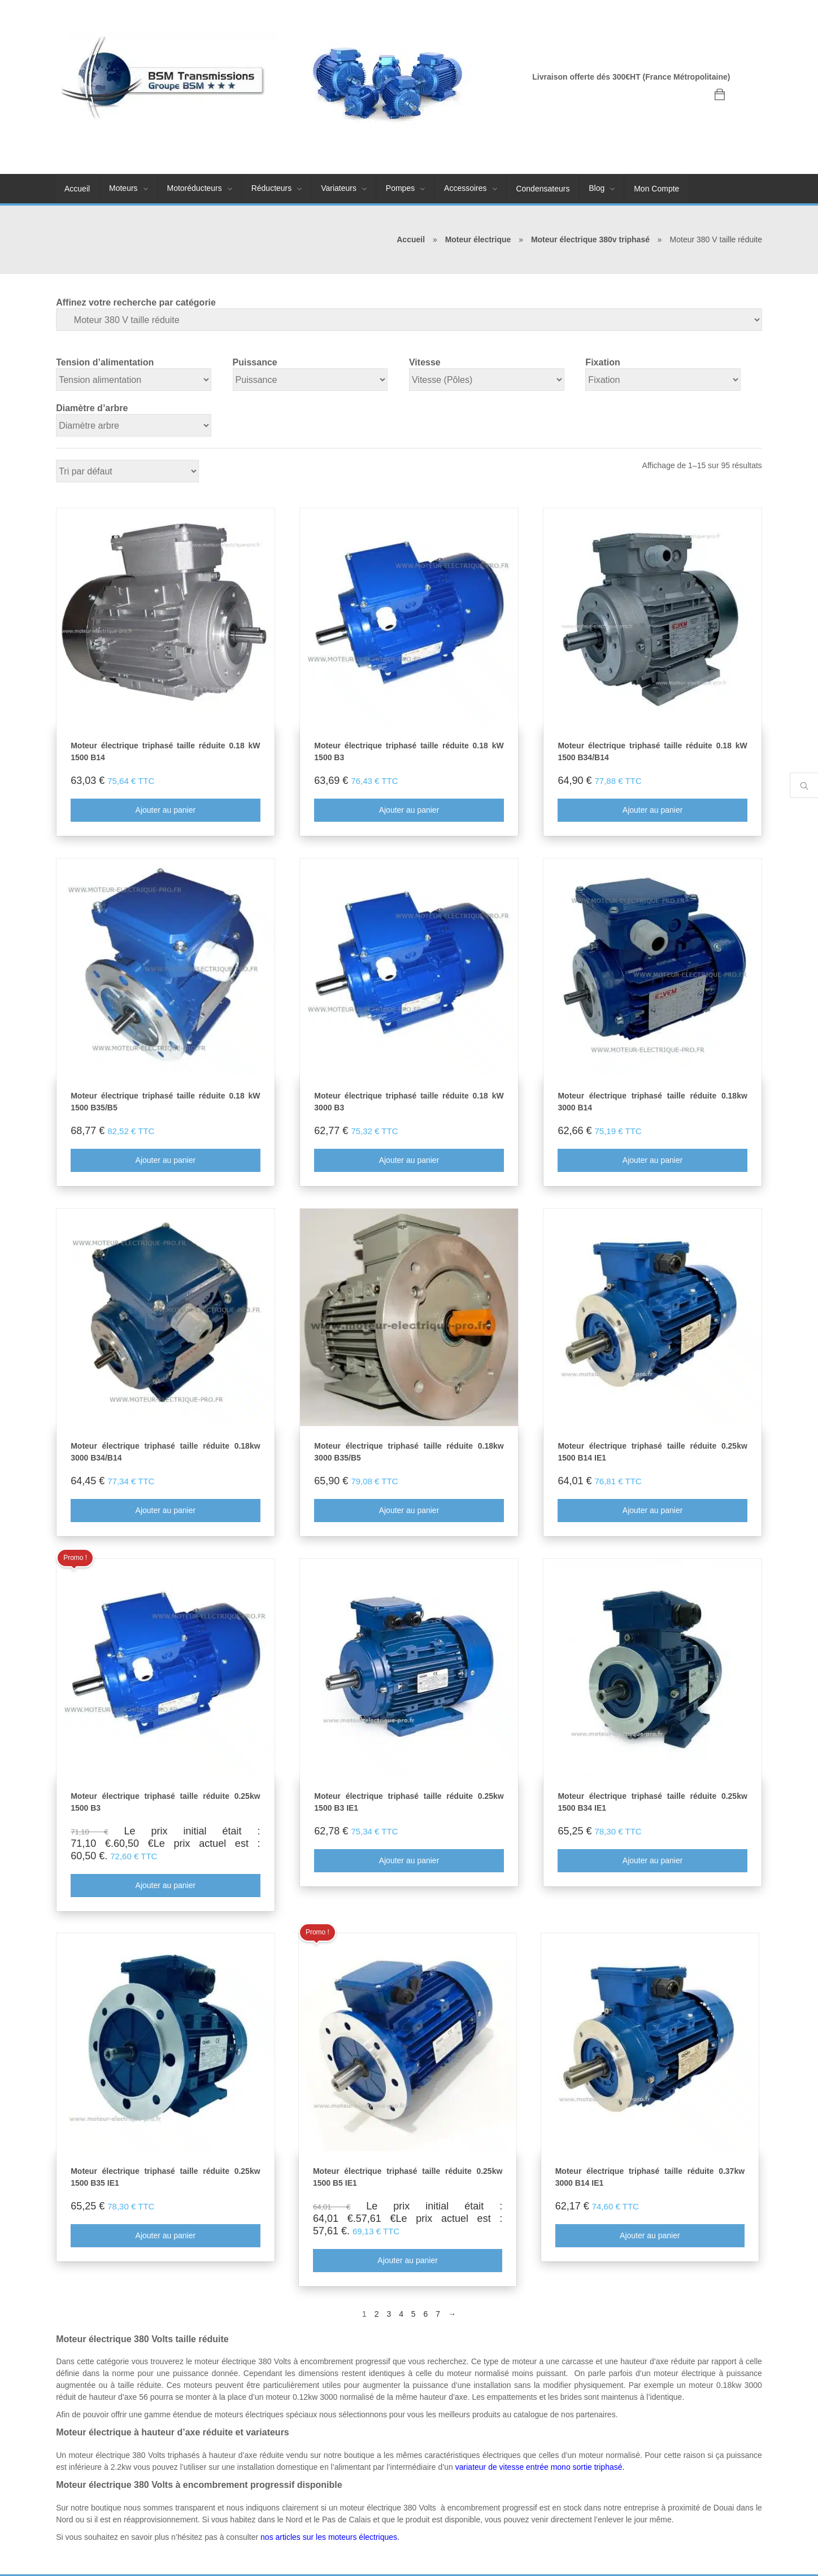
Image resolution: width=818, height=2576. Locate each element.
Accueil (77, 188)
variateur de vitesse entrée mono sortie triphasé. (540, 2467)
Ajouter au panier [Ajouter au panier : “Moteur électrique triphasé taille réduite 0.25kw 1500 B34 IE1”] (653, 1860)
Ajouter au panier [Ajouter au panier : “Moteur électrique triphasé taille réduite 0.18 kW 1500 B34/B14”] (653, 810)
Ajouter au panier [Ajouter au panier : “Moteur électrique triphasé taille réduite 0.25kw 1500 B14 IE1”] (653, 1510)
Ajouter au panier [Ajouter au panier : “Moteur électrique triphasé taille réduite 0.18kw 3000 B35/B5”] (409, 1510)
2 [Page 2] (377, 2314)
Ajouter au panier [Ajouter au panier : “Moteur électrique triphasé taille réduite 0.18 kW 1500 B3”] (409, 810)
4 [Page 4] (401, 2314)
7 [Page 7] (438, 2314)
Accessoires (465, 188)
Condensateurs (542, 188)
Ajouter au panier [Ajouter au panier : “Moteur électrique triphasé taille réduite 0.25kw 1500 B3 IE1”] (409, 1860)
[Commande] (127, 471)
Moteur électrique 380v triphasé (590, 239)
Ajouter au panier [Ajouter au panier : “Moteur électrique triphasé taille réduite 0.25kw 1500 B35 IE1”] (165, 2236)
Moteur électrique (478, 239)
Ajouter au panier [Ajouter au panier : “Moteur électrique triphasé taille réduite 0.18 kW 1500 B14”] (165, 810)
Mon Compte (656, 188)
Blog (596, 188)
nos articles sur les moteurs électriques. (329, 2537)
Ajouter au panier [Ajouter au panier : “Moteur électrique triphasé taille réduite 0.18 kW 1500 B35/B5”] (165, 1160)
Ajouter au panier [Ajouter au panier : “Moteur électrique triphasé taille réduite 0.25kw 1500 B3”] (165, 1885)
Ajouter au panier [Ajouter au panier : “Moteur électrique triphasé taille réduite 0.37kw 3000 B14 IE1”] (650, 2236)
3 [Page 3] (388, 2314)
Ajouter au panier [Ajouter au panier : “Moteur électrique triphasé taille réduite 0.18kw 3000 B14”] (653, 1160)
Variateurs (338, 188)
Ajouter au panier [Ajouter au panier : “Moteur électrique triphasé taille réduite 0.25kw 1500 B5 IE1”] (407, 2260)
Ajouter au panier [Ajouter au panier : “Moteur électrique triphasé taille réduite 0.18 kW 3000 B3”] (409, 1160)
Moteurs (123, 188)
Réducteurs (271, 188)
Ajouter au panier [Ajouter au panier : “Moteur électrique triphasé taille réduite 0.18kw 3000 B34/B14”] (165, 1510)
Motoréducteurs (194, 188)
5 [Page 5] (413, 2314)
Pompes (400, 188)
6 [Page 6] (426, 2314)
